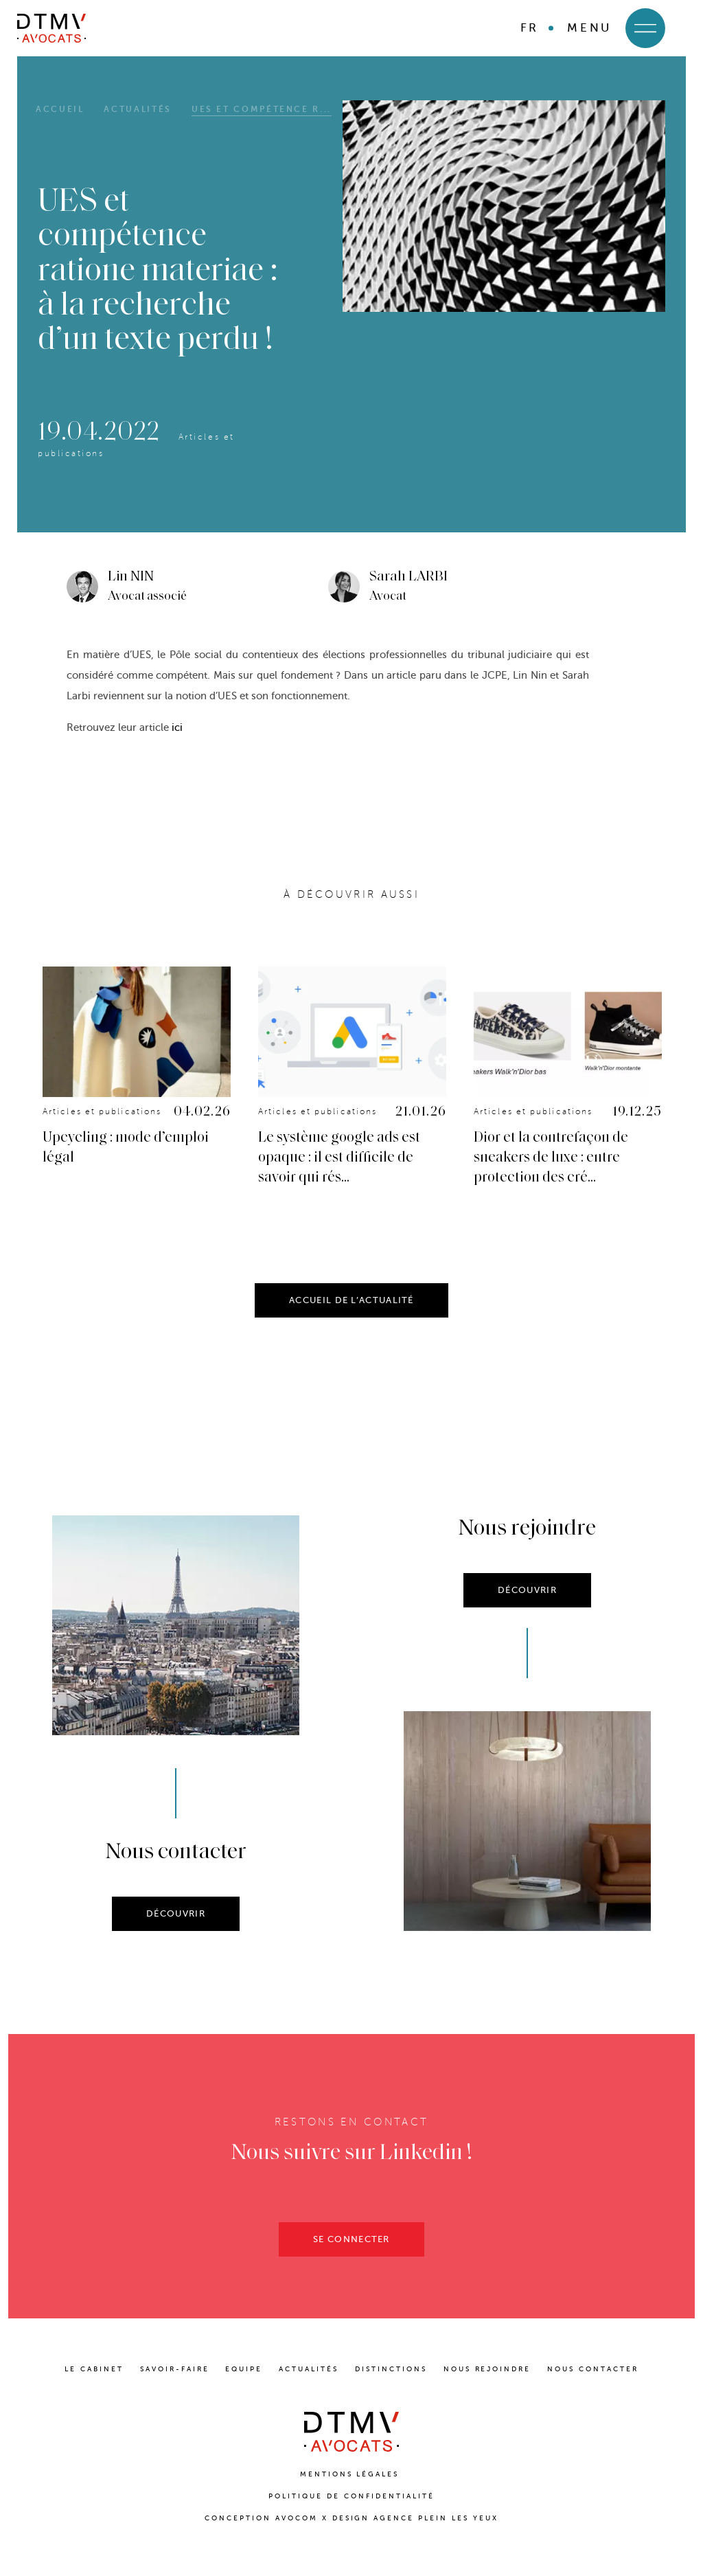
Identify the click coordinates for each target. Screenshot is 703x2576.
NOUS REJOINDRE (487, 2369)
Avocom (296, 2518)
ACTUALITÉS (308, 2369)
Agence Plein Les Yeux (435, 2518)
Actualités (137, 109)
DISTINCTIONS (391, 2369)
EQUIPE (243, 2369)
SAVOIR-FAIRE (174, 2369)
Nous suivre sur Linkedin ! (351, 2178)
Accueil (60, 109)
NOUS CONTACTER (592, 2369)
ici (177, 727)
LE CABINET (94, 2369)
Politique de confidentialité (351, 2496)
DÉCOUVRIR (175, 1938)
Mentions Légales (352, 2474)
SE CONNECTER (351, 2264)
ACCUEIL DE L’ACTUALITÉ (351, 1325)
